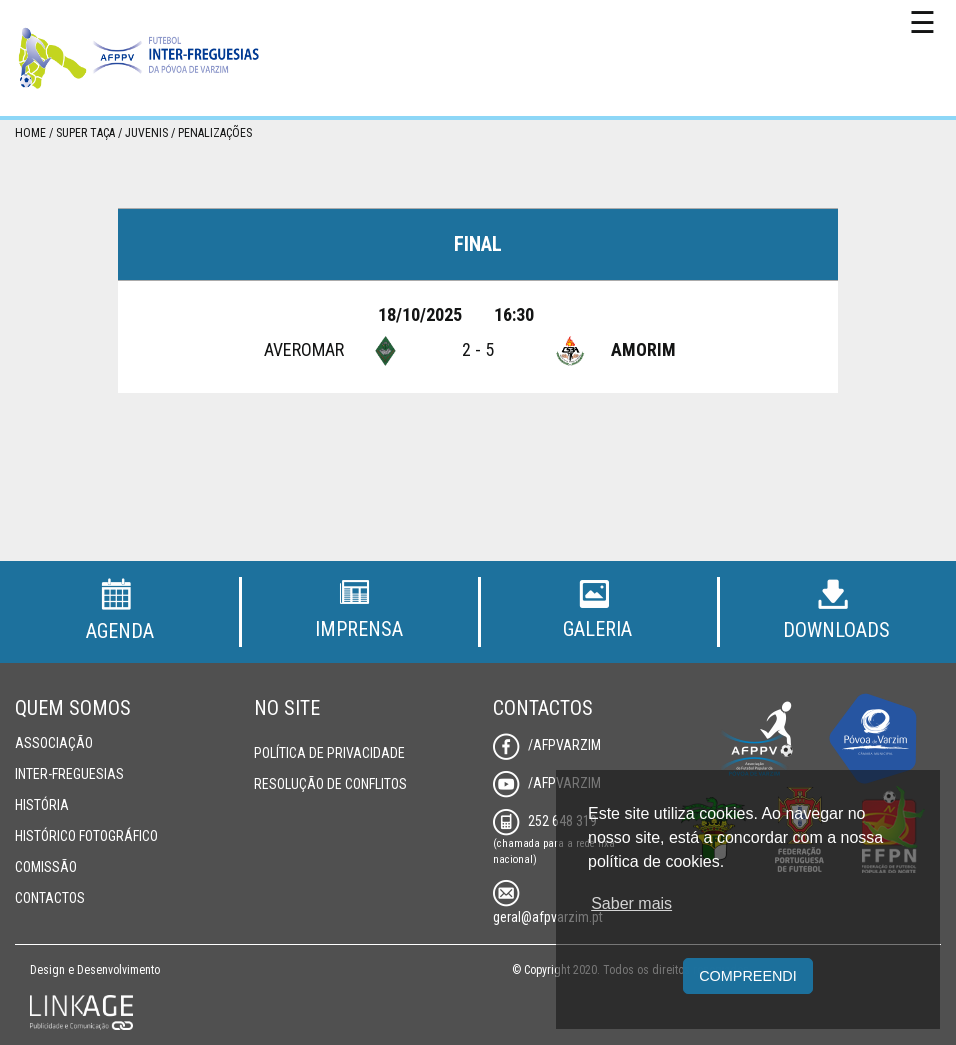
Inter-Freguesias (69, 774)
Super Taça (85, 133)
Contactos (50, 898)
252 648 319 (545, 821)
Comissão (46, 867)
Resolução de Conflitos (330, 784)
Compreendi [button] (748, 976)
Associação (54, 743)
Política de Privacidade (329, 753)
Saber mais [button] (631, 903)
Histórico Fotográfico (86, 836)
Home (30, 133)
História (42, 805)
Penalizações (215, 133)
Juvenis (146, 133)
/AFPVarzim (547, 745)
